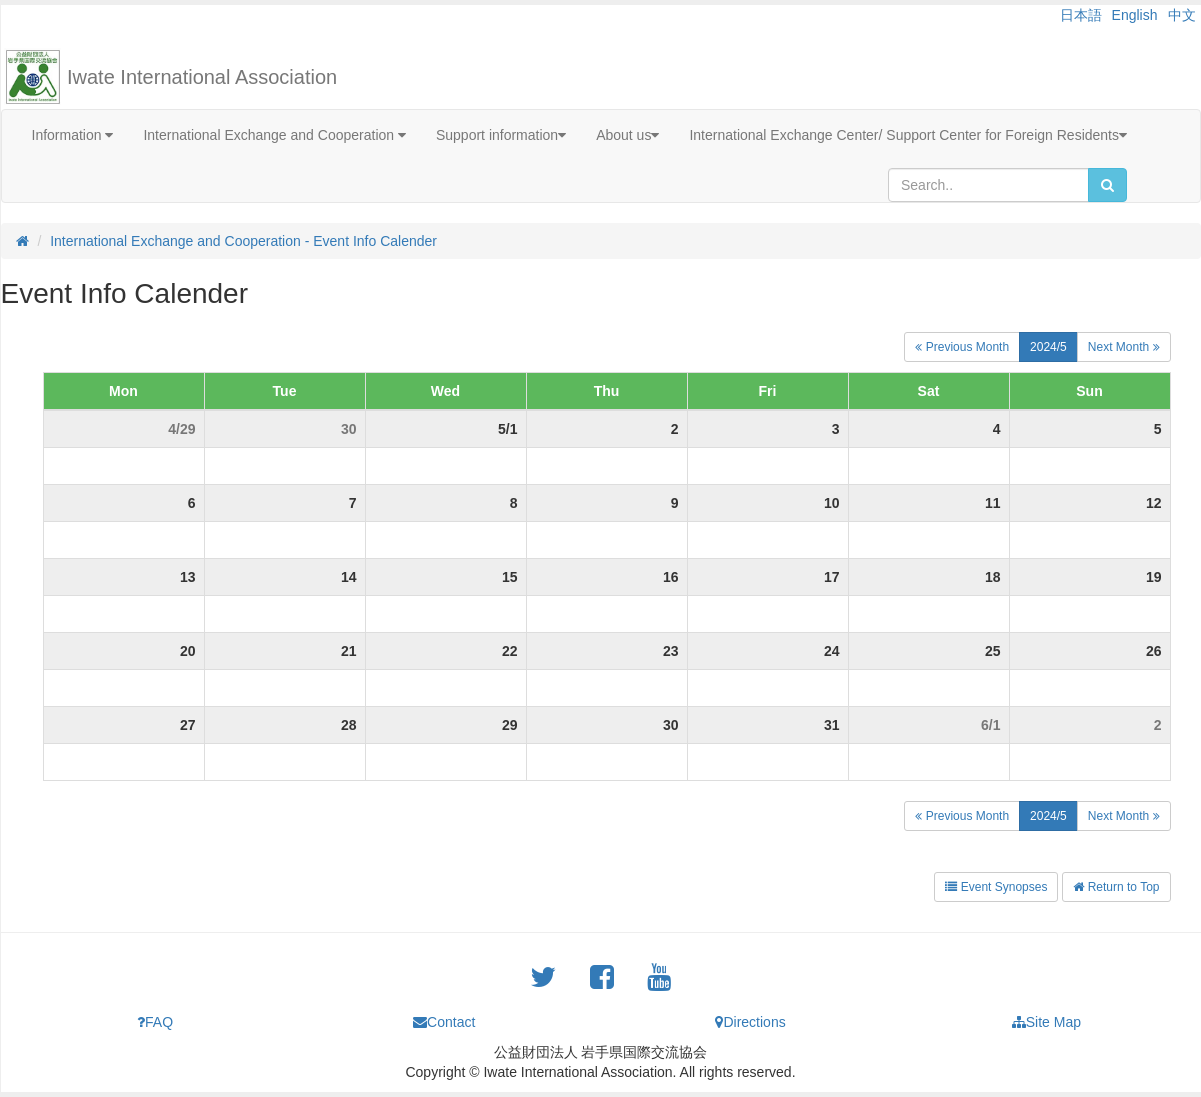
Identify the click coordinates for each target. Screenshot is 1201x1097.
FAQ (155, 1022)
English (1135, 15)
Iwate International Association (202, 77)
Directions (750, 1022)
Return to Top (1116, 887)
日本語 (1081, 15)
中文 (1182, 15)
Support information (501, 135)
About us (627, 135)
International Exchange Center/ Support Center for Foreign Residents (908, 135)
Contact (444, 1022)
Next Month (1124, 347)
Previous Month (962, 347)
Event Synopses (996, 887)
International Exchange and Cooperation (274, 135)
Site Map (1046, 1022)
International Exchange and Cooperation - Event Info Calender (243, 241)
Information (73, 135)
